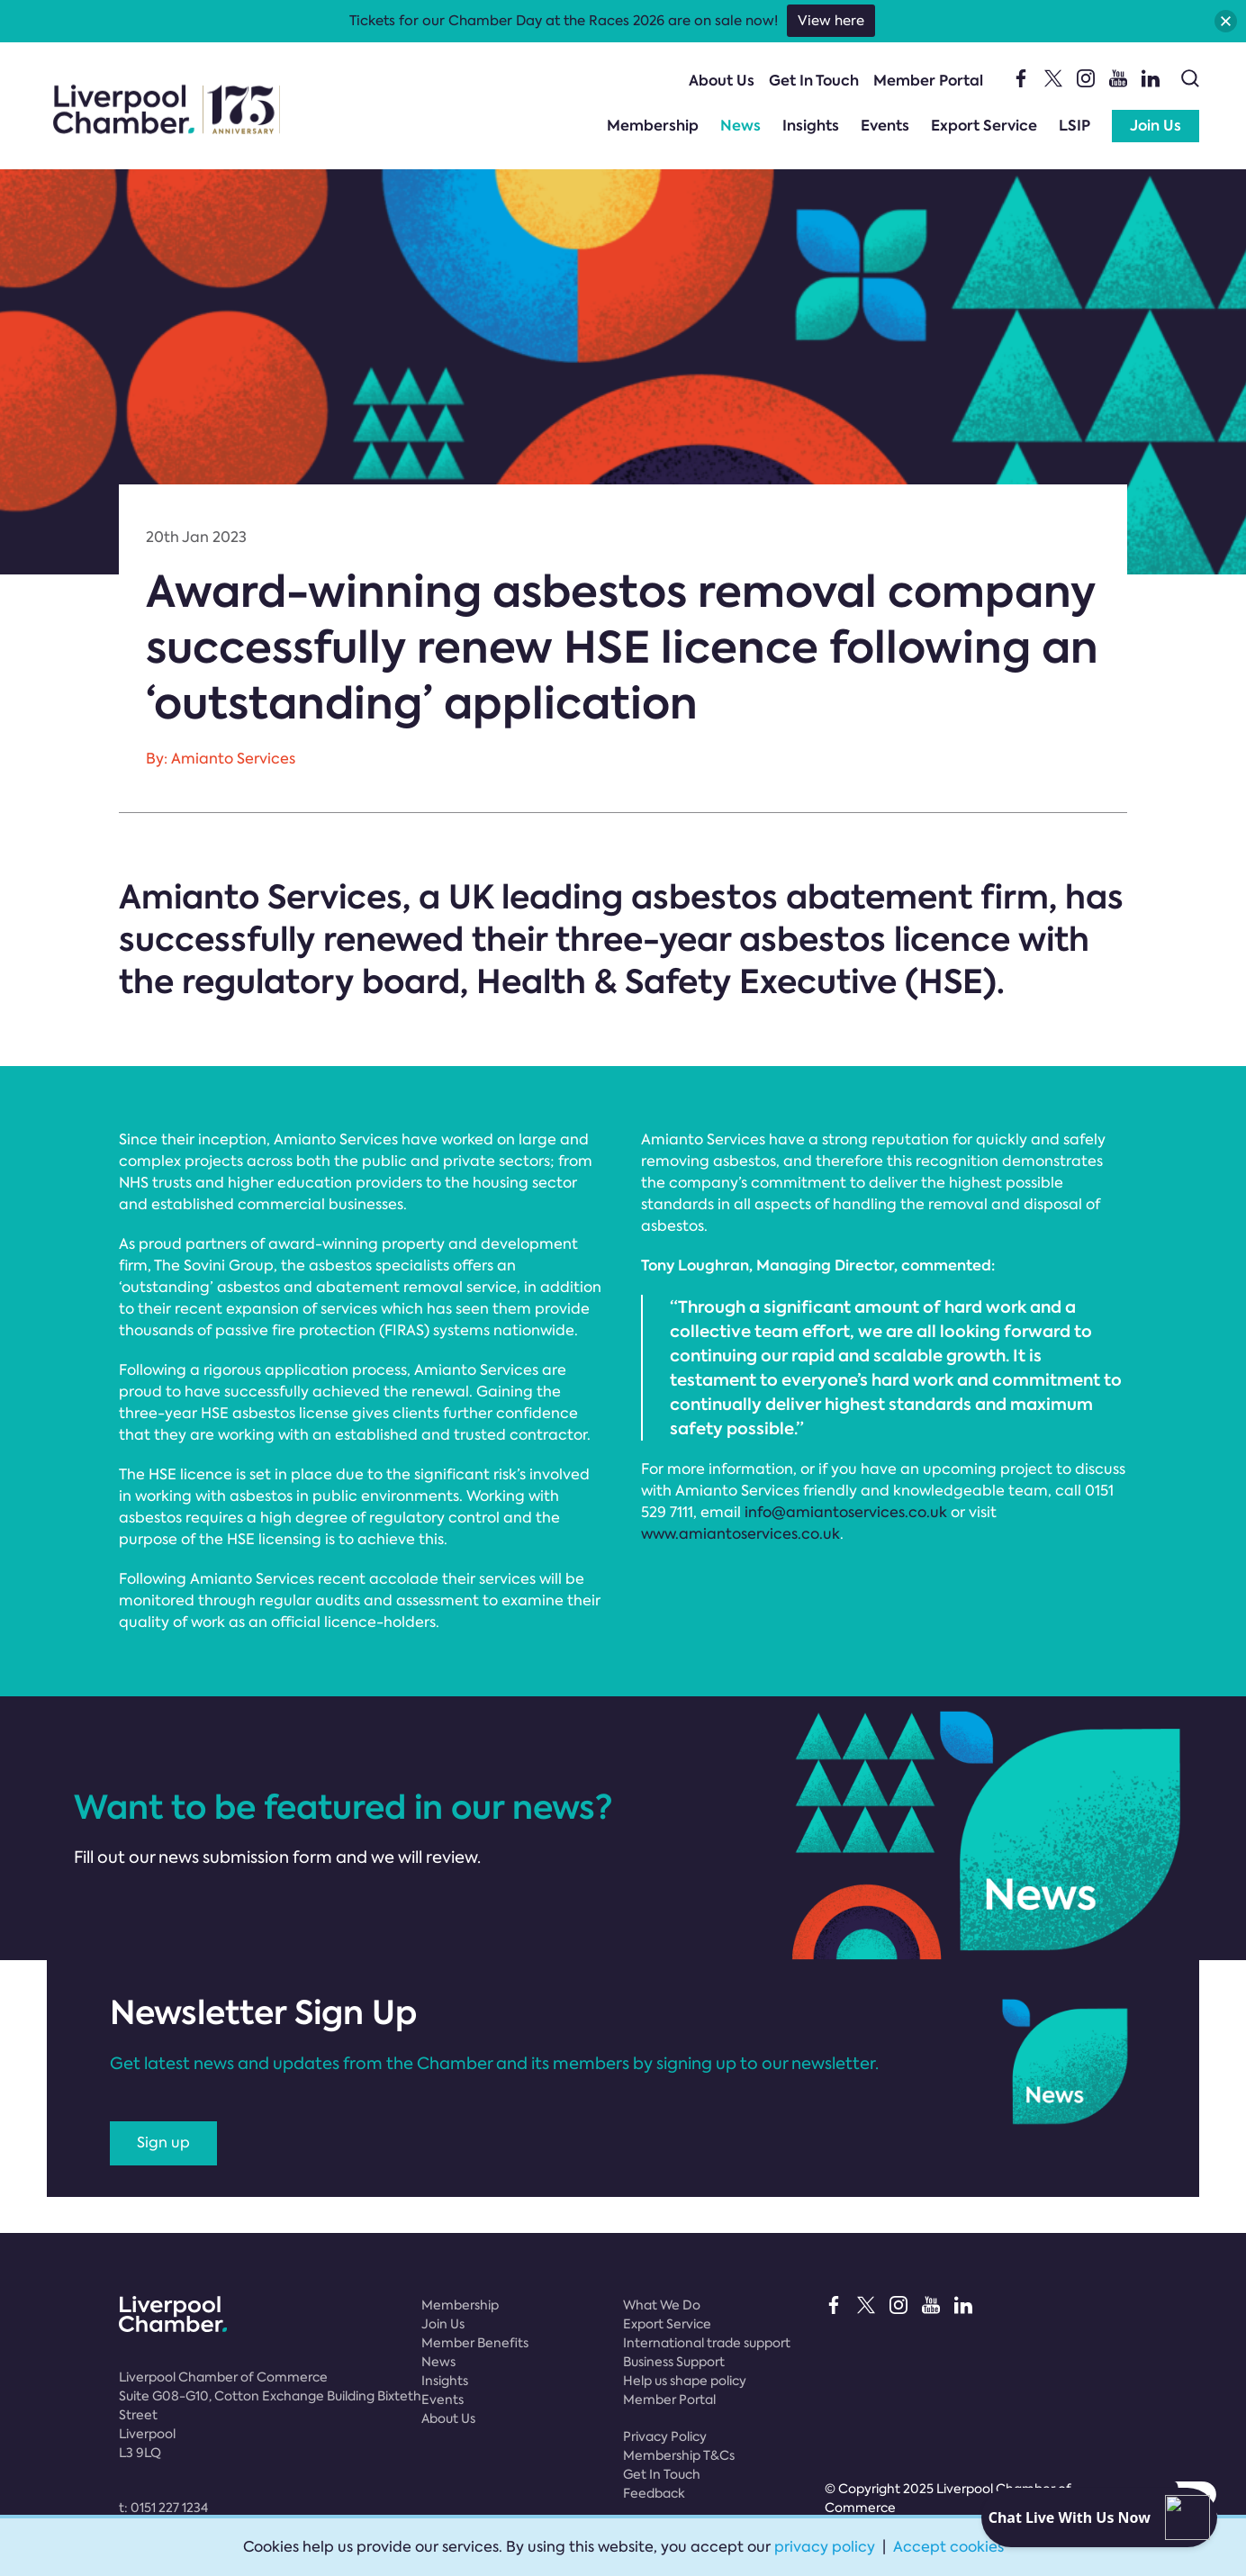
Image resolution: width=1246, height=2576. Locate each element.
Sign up (163, 2142)
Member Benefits (474, 2343)
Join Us (1155, 125)
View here (831, 21)
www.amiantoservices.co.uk (740, 1533)
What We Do (661, 2305)
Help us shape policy (684, 2381)
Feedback (654, 2493)
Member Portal (928, 80)
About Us (721, 80)
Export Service (984, 125)
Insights (810, 125)
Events (885, 125)
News (740, 125)
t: (163, 2507)
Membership (653, 125)
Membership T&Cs (679, 2455)
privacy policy (824, 2546)
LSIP (1074, 125)
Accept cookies (948, 2546)
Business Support (674, 2362)
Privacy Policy (665, 2436)
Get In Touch (814, 80)
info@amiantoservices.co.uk (846, 1512)
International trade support (706, 2343)
